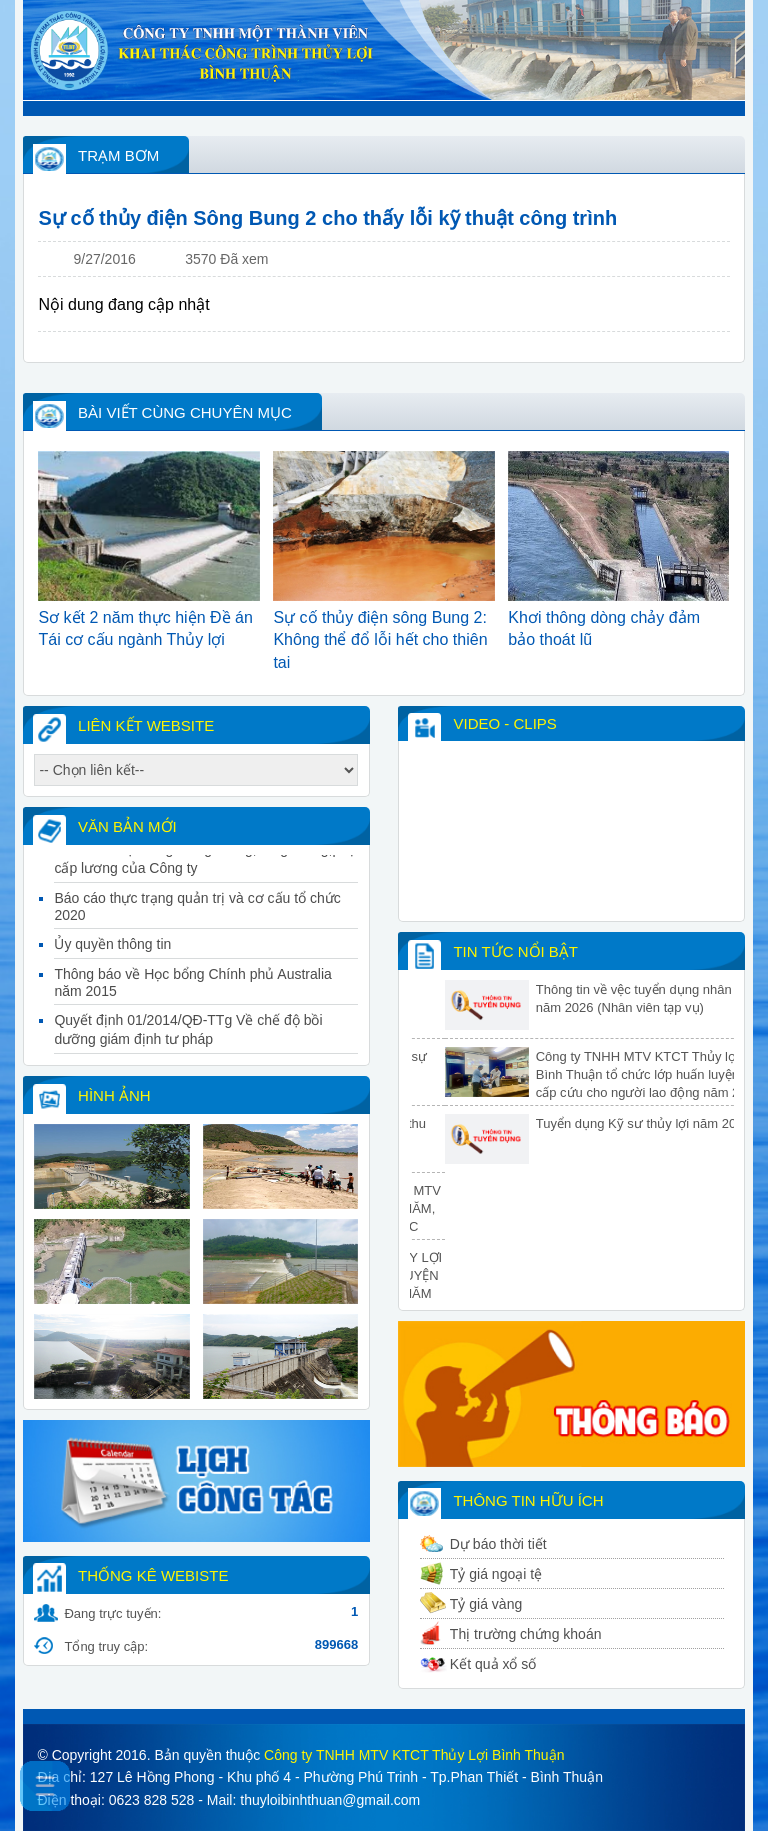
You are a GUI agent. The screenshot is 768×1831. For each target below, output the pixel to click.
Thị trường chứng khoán (526, 1634)
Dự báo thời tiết (498, 1544)
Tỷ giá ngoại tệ (496, 1574)
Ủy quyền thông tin (112, 954)
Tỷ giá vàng (486, 1604)
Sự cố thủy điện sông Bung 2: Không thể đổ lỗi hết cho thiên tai (380, 640)
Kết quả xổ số (493, 1664)
